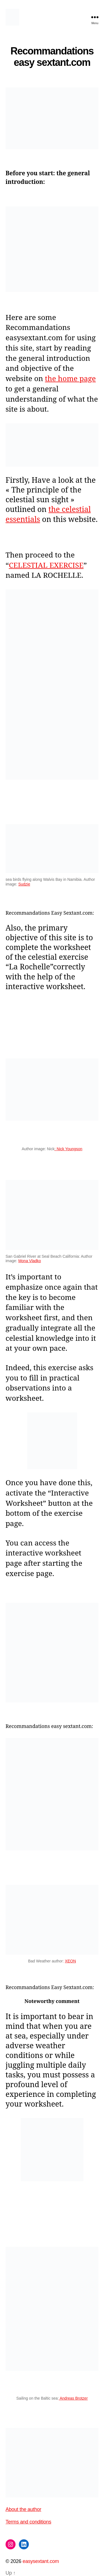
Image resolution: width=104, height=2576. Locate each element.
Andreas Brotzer (73, 2398)
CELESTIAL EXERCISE (46, 565)
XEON (70, 1961)
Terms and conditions (28, 2522)
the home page (70, 378)
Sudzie (24, 884)
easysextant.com (40, 2561)
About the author (23, 2509)
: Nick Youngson (68, 1149)
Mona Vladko (29, 1261)
